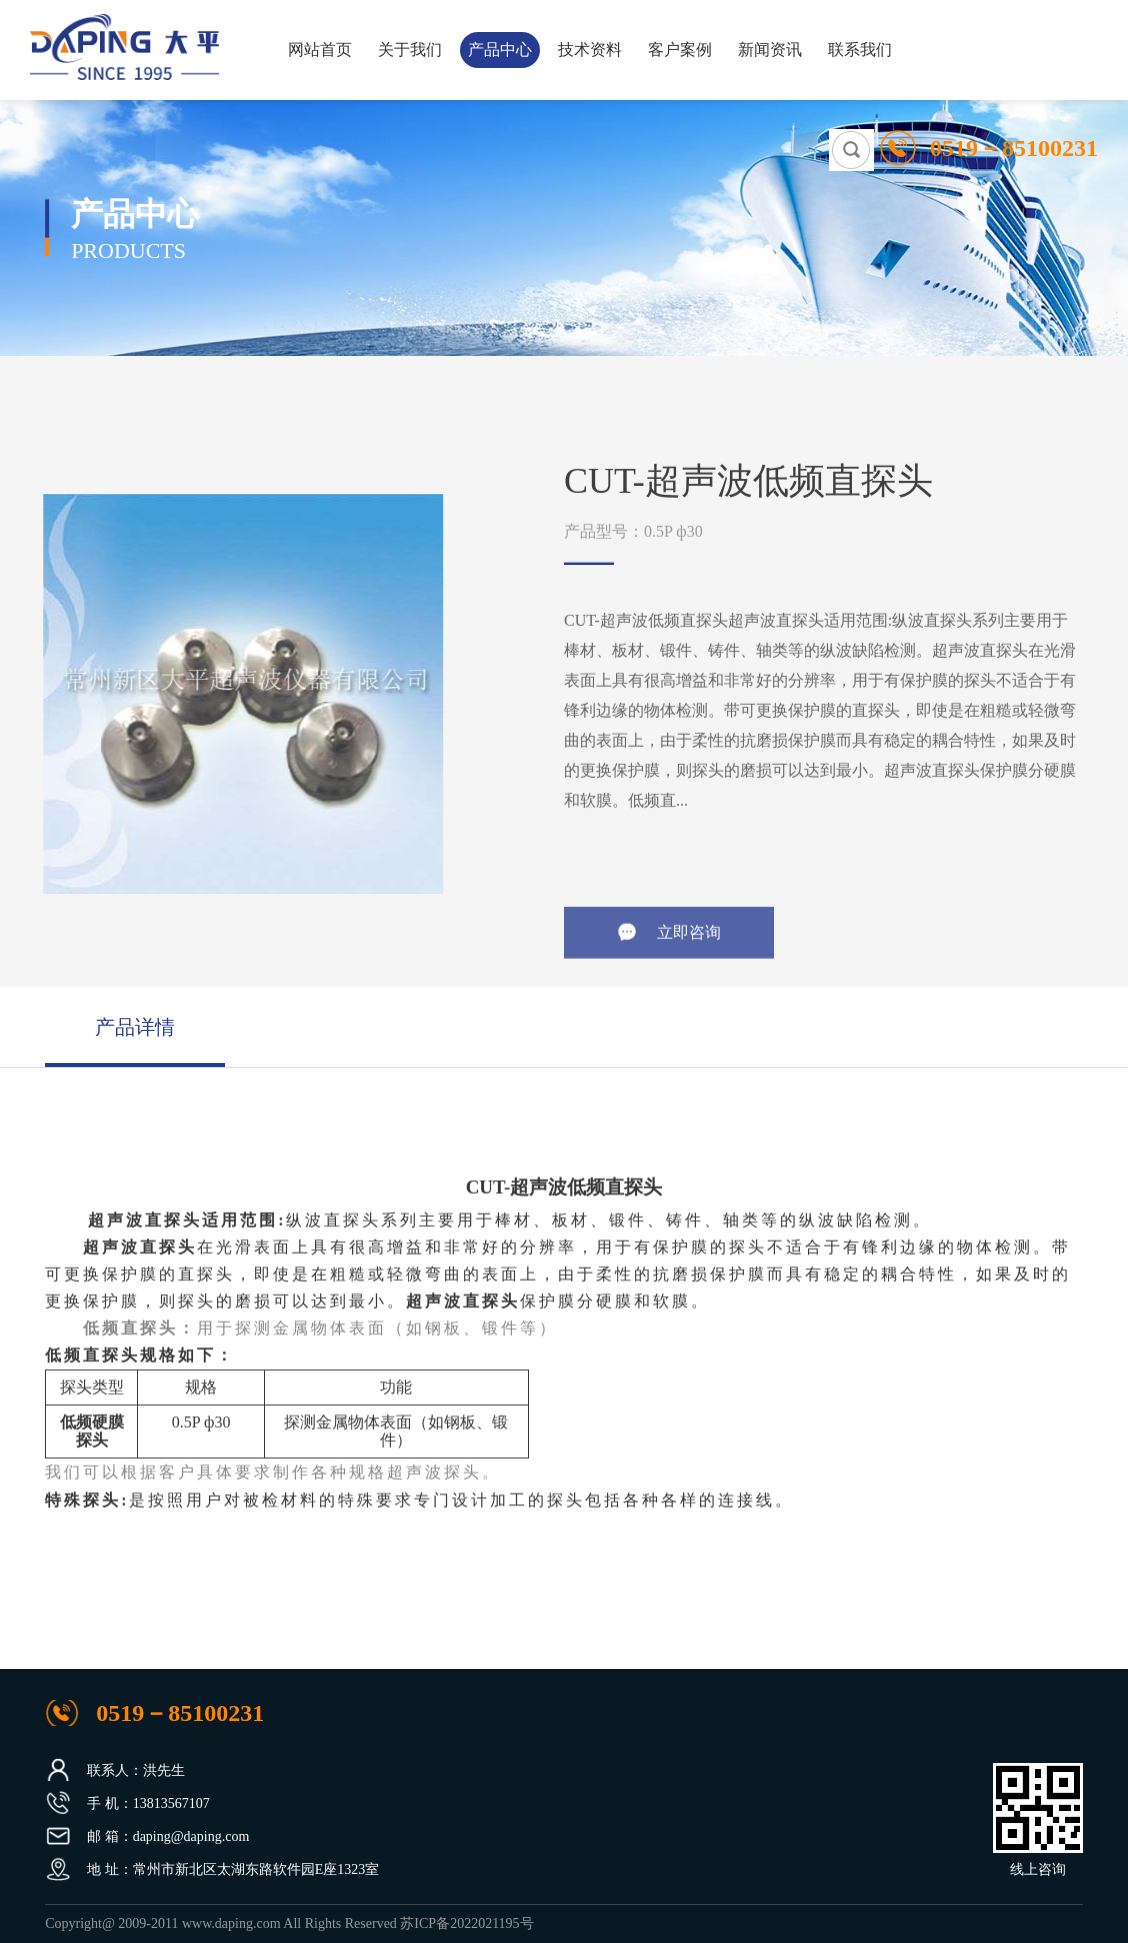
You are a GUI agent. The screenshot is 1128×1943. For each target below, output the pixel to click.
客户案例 (680, 49)
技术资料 (590, 49)
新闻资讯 (770, 49)
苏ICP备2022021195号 (466, 1923)
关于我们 (410, 49)
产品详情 (135, 1027)
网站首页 (320, 49)
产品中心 (500, 49)
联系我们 (860, 49)
